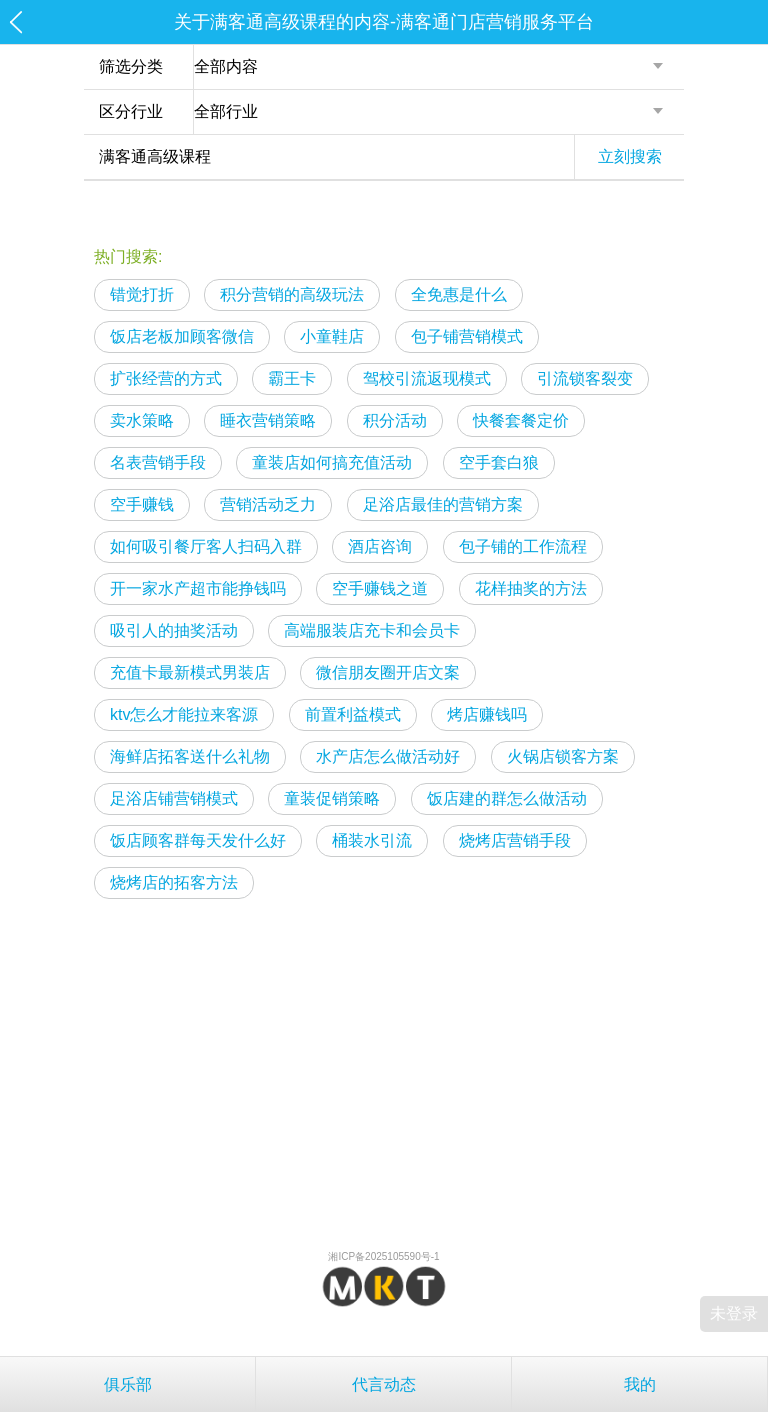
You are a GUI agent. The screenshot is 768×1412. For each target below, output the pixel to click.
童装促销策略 (332, 798)
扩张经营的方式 (166, 378)
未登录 (734, 1313)
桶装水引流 (372, 840)
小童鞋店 (332, 336)
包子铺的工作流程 (523, 546)
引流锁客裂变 (585, 378)
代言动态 (384, 1384)
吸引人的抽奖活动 (174, 630)
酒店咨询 (380, 546)
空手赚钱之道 (380, 588)
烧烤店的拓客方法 (174, 882)
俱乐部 (128, 1384)
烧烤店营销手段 (515, 840)
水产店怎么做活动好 (388, 756)
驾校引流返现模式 (427, 378)
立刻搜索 (630, 156)
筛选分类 (131, 66)
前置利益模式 (353, 714)
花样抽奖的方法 (531, 588)
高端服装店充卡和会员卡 (372, 630)
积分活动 (395, 420)
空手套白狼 (499, 462)
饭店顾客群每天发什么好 (198, 840)
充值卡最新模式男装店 (190, 672)
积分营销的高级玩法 (292, 294)
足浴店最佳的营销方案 (443, 504)
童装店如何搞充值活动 (332, 462)
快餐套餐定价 (521, 420)
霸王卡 (292, 378)
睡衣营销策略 (268, 420)
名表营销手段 (158, 462)
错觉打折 (142, 294)
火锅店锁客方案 (563, 756)
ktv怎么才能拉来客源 (184, 714)
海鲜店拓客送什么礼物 (190, 756)
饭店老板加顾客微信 (182, 336)
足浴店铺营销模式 (174, 798)
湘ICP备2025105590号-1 (383, 1256)
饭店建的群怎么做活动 (507, 798)
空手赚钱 (142, 504)
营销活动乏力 (268, 504)
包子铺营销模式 (467, 336)
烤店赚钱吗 (487, 714)
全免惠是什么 (459, 294)
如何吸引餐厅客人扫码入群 (206, 546)
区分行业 (131, 111)
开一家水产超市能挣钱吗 (198, 588)
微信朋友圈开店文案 (388, 672)
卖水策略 (142, 420)
